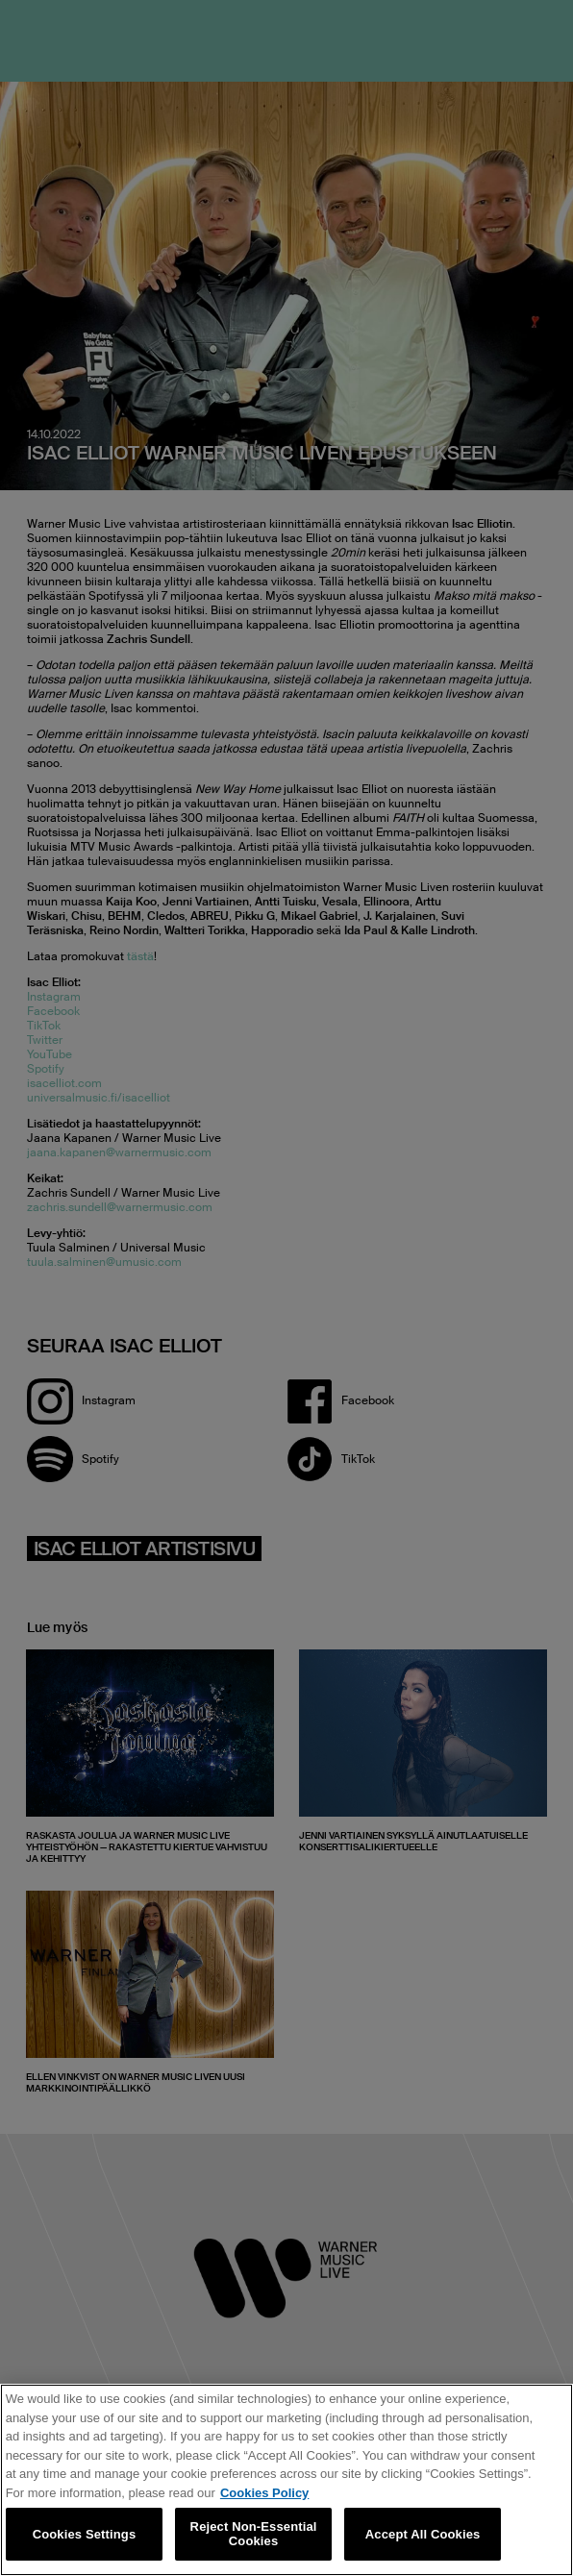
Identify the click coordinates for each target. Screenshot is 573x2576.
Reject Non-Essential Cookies (253, 2534)
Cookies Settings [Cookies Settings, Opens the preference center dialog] (85, 2534)
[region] (286, 2480)
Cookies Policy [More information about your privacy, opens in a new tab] (264, 2493)
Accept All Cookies (423, 2534)
